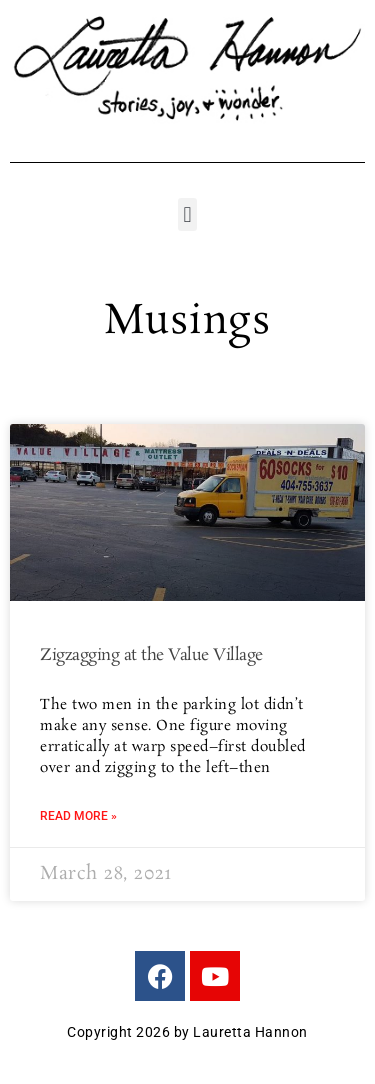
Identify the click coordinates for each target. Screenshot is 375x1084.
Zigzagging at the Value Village (151, 655)
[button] (187, 214)
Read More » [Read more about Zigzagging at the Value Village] (78, 816)
